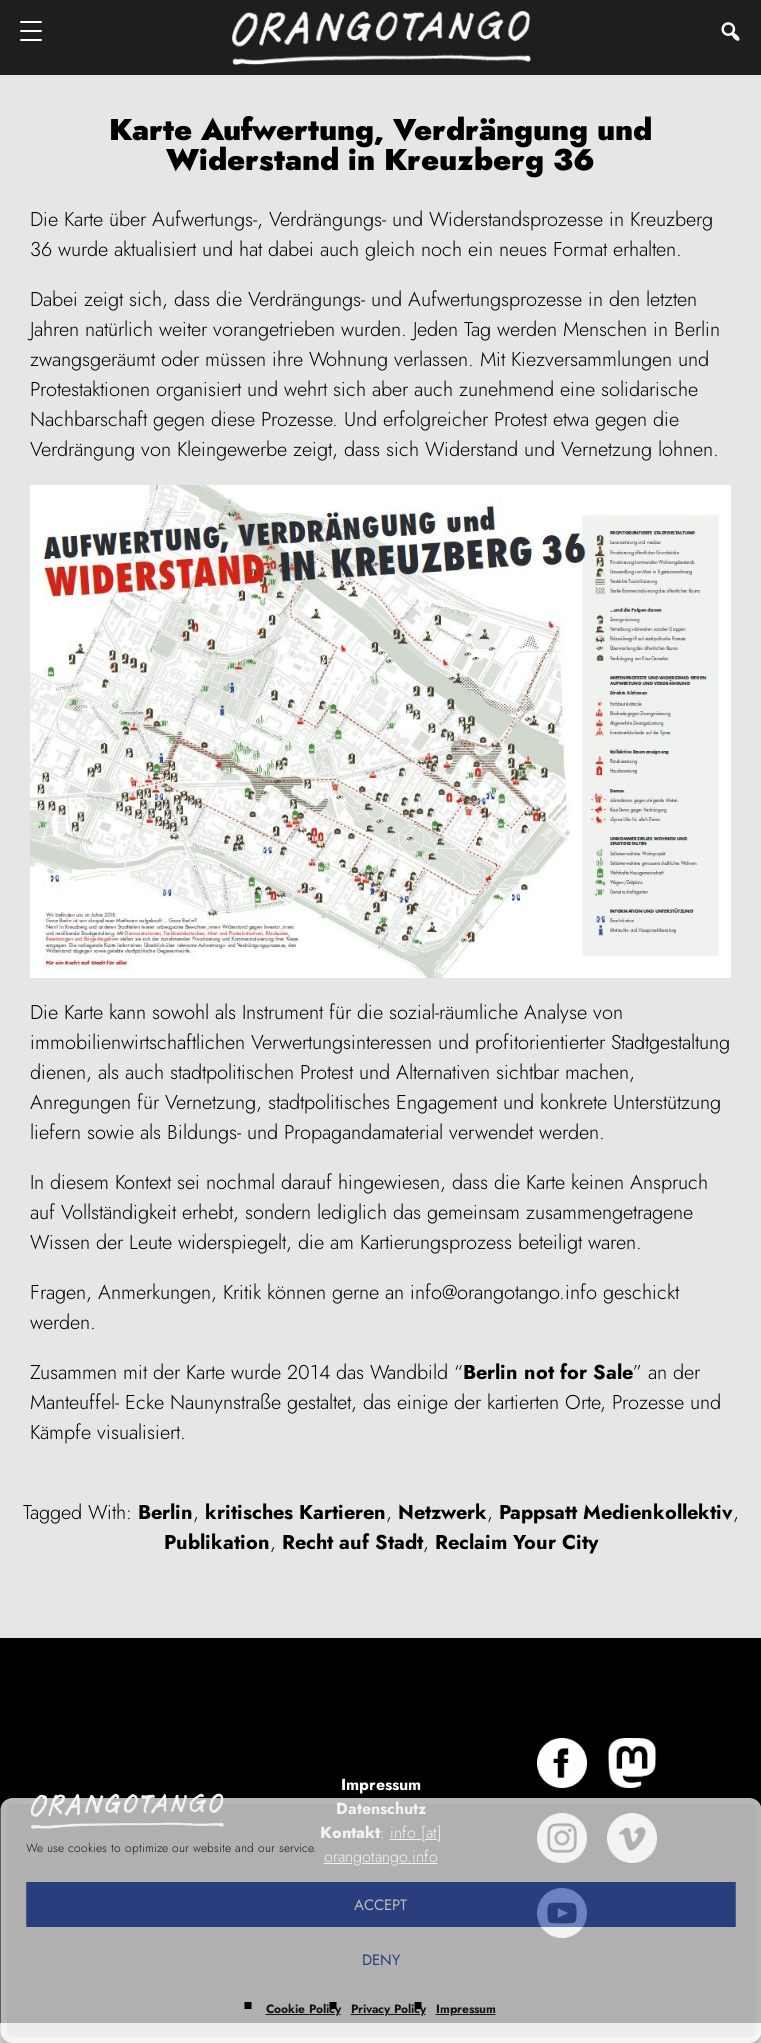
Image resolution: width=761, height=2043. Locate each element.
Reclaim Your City (516, 1542)
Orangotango (381, 37)
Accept (380, 1905)
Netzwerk (442, 1512)
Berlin (165, 1512)
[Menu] (32, 30)
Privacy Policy (388, 2009)
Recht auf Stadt (352, 1542)
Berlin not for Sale (548, 1372)
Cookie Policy (303, 2009)
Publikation (217, 1542)
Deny (381, 1960)
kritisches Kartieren (295, 1512)
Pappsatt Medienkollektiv (616, 1512)
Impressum (466, 2009)
